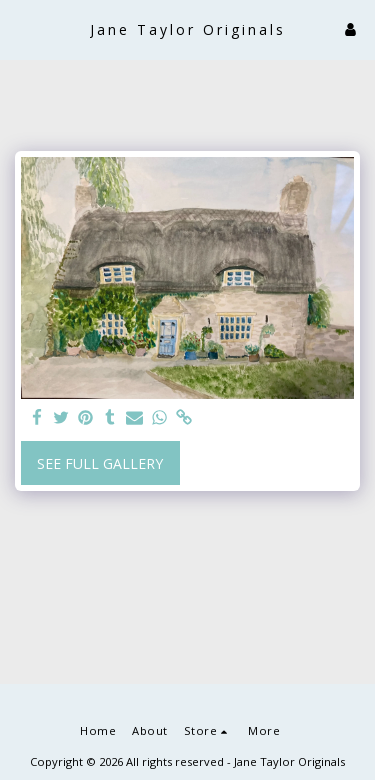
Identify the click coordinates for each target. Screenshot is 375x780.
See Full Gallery (100, 463)
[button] (22, 28)
